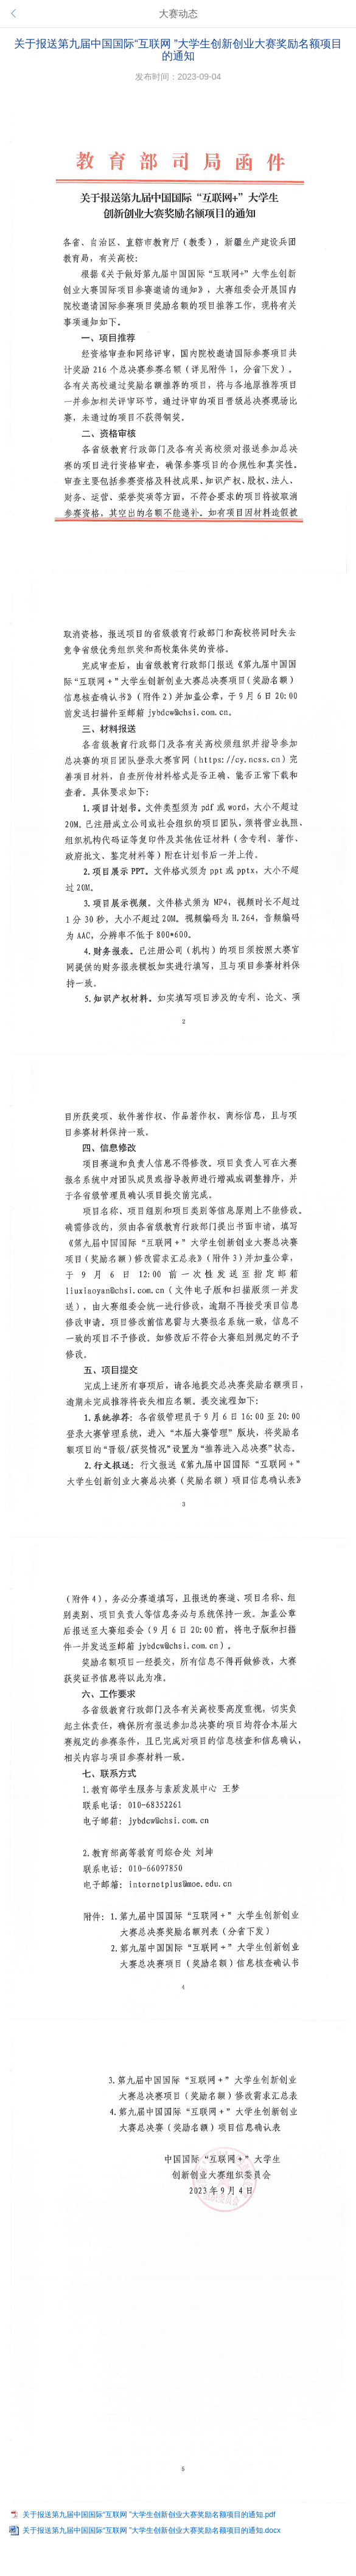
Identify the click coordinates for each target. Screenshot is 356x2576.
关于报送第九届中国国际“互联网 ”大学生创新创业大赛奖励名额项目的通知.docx (152, 2530)
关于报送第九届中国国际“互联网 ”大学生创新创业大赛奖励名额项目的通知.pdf (149, 2514)
